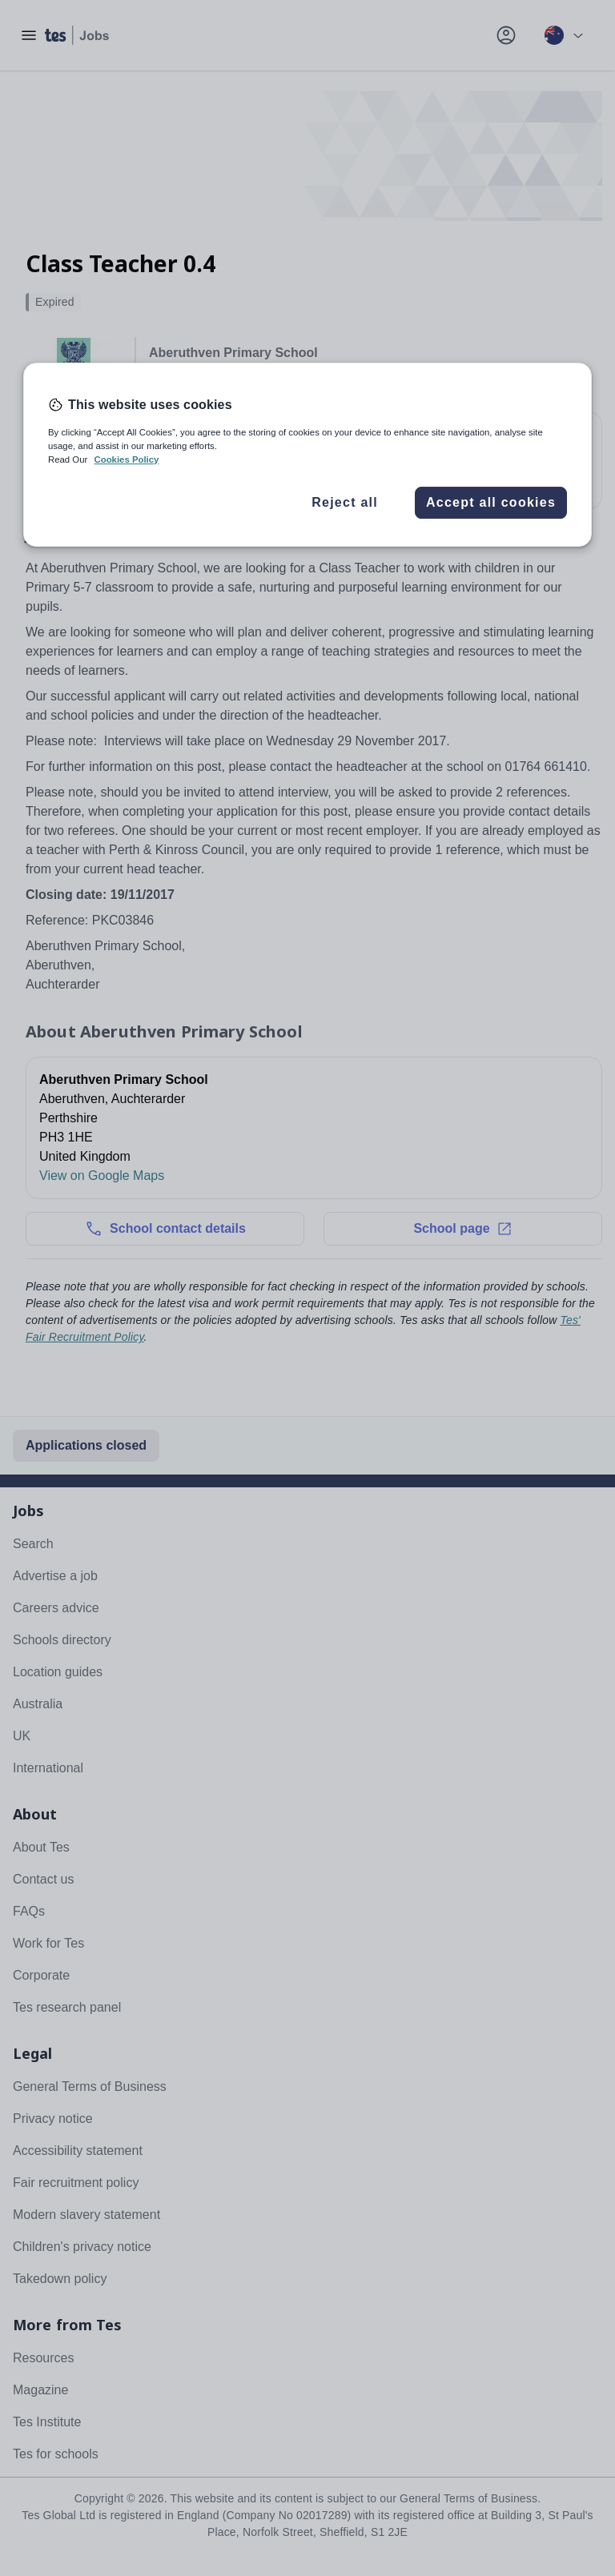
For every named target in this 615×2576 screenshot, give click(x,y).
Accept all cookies (491, 502)
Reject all (345, 502)
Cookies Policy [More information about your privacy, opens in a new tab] (126, 459)
